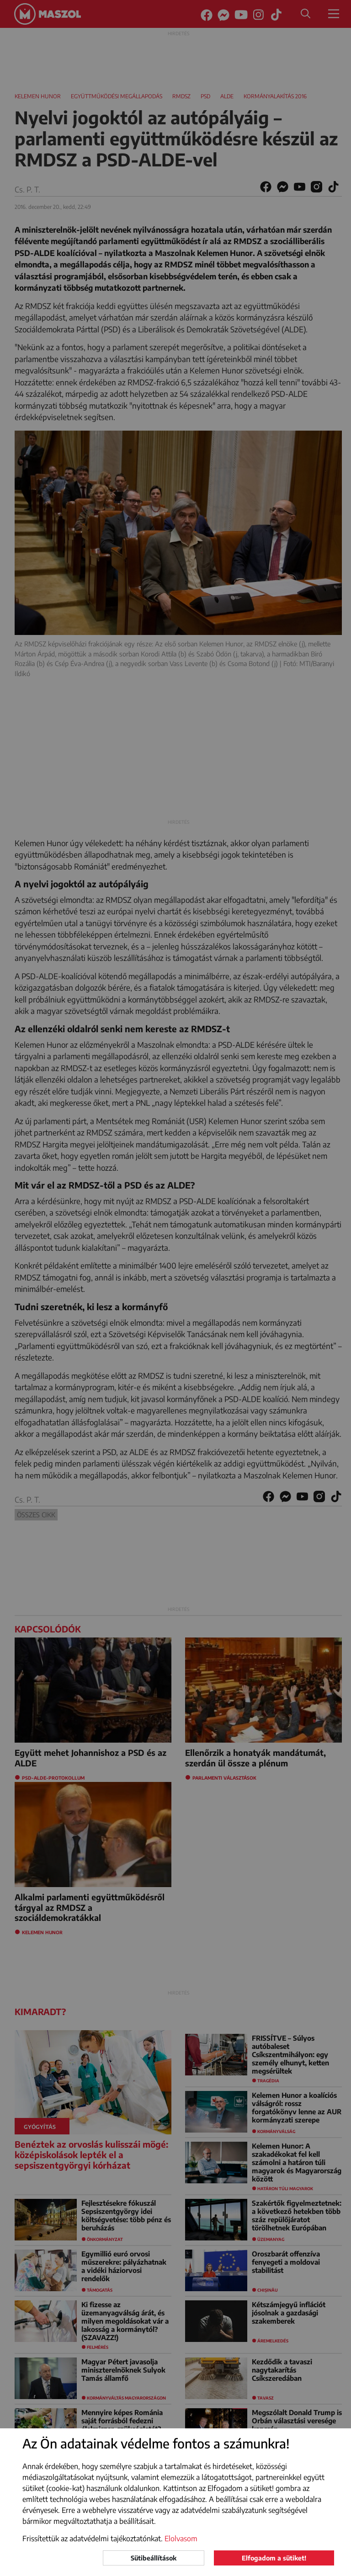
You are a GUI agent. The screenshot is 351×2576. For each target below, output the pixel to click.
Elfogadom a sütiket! (274, 2558)
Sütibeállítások (153, 2558)
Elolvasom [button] (181, 2538)
